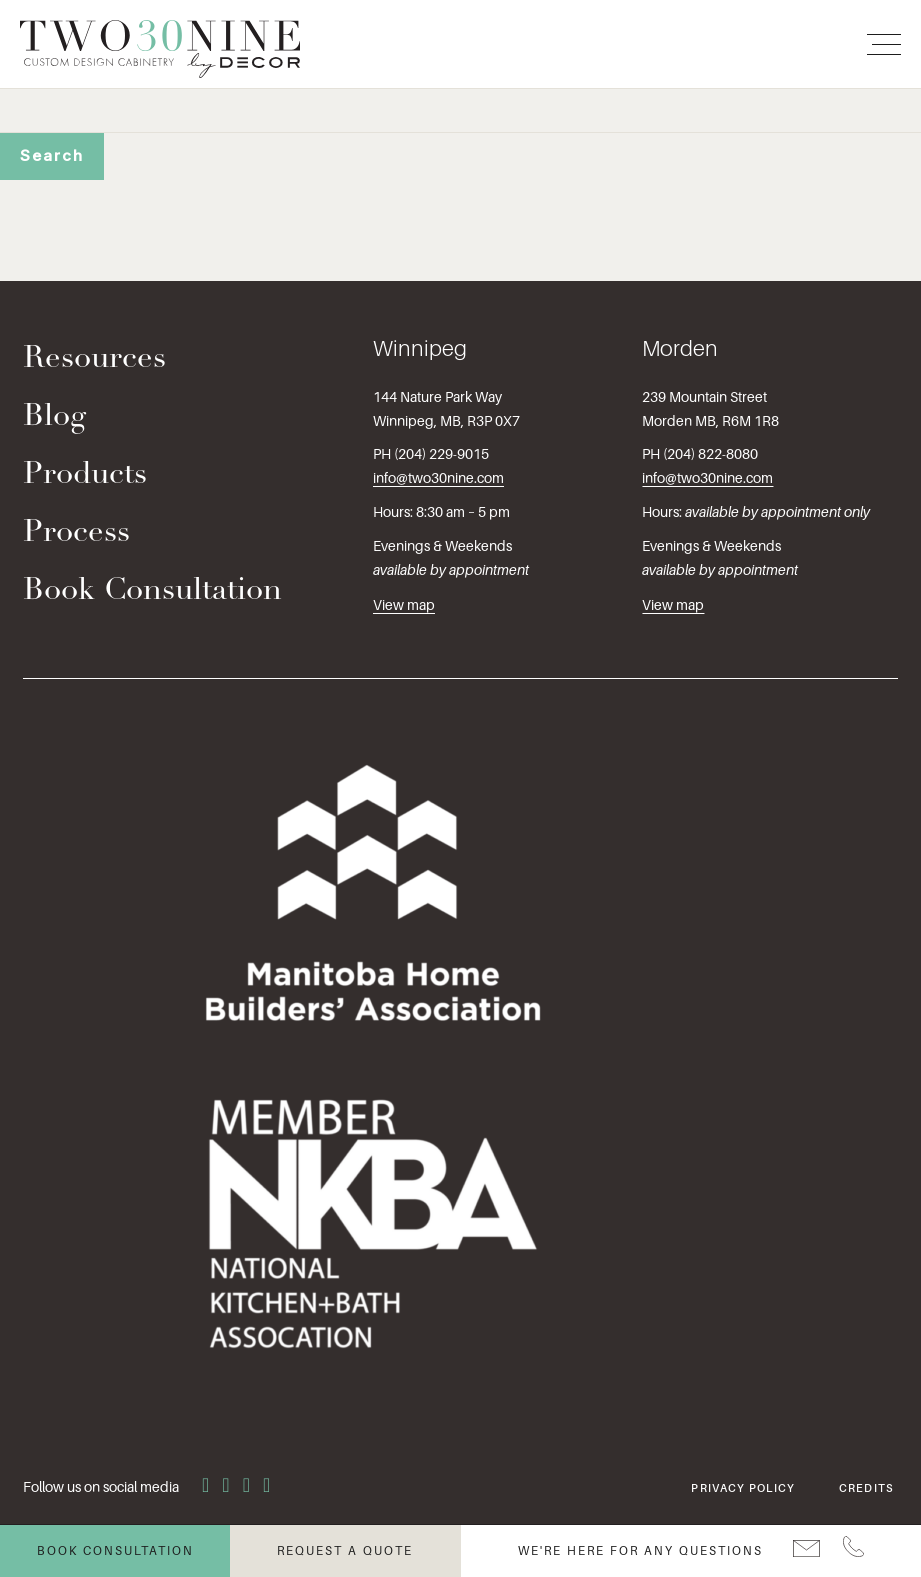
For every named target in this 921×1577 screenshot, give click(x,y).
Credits (867, 1488)
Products (85, 475)
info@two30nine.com (438, 478)
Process (76, 533)
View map (404, 605)
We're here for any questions (640, 1551)
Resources (94, 359)
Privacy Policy (743, 1488)
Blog (54, 417)
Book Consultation (152, 591)
